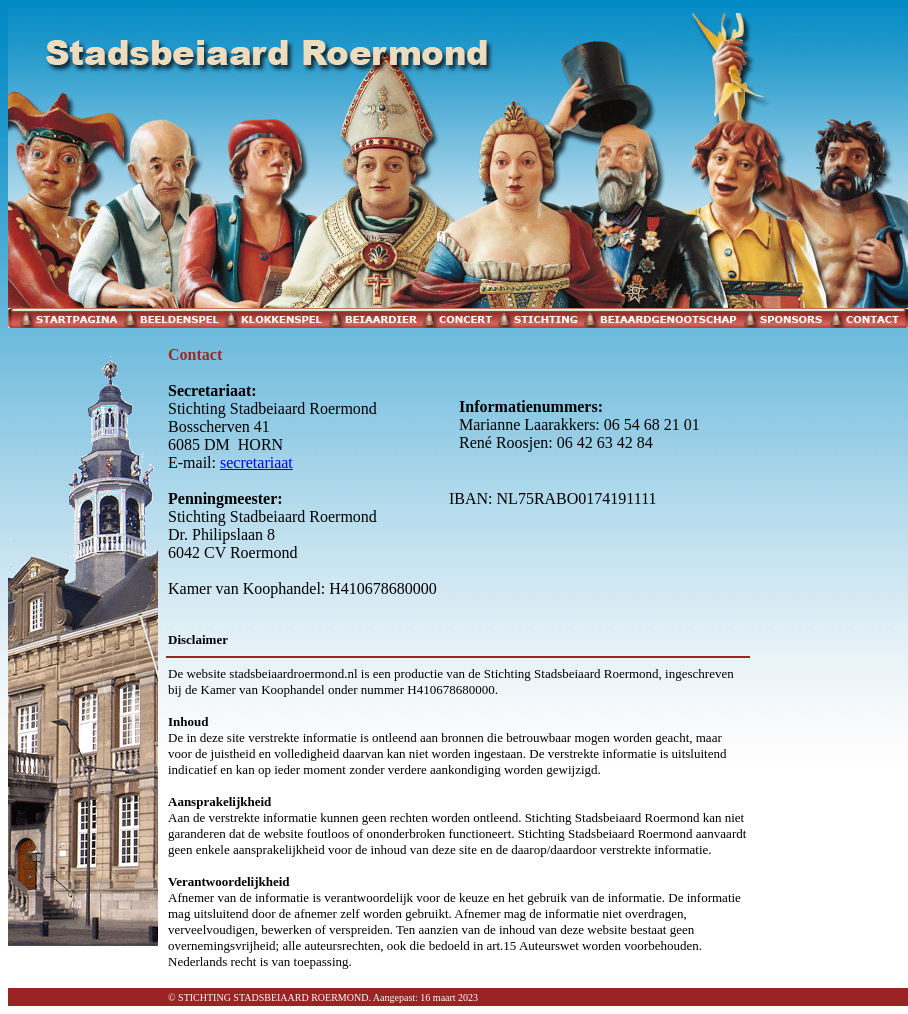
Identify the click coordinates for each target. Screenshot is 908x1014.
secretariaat (256, 462)
